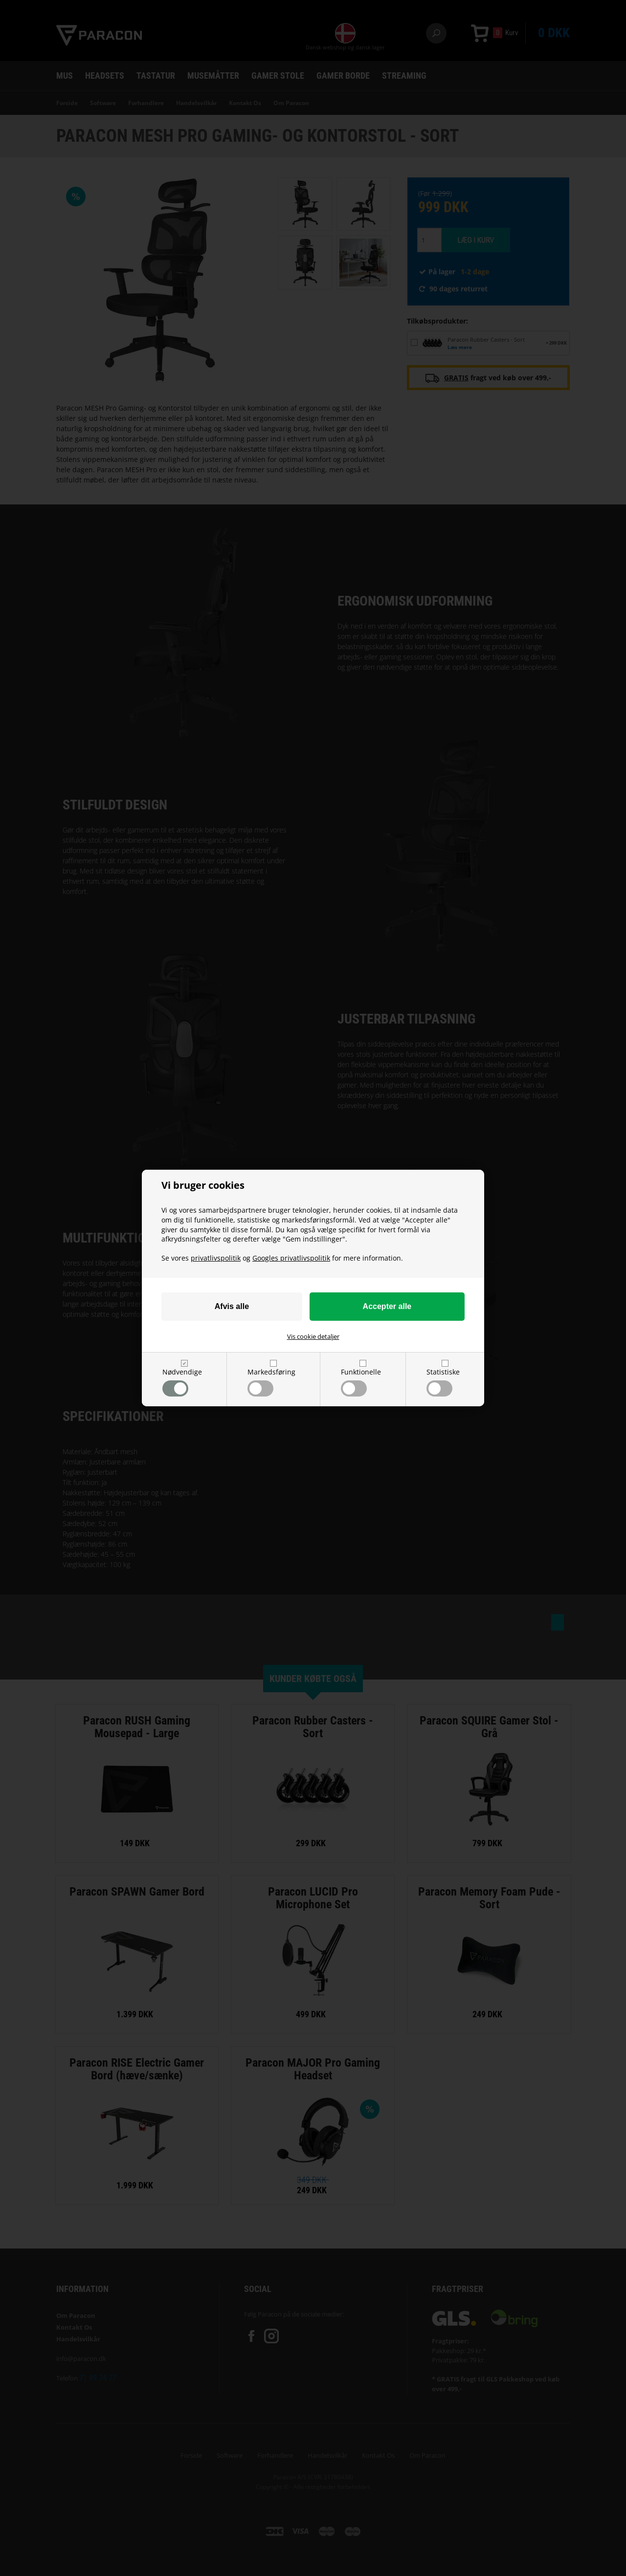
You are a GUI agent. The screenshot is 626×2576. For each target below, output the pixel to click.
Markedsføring (271, 1382)
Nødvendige (182, 1382)
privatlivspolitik (216, 1258)
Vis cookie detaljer (313, 1336)
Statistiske (443, 1382)
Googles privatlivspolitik (291, 1258)
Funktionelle (361, 1382)
